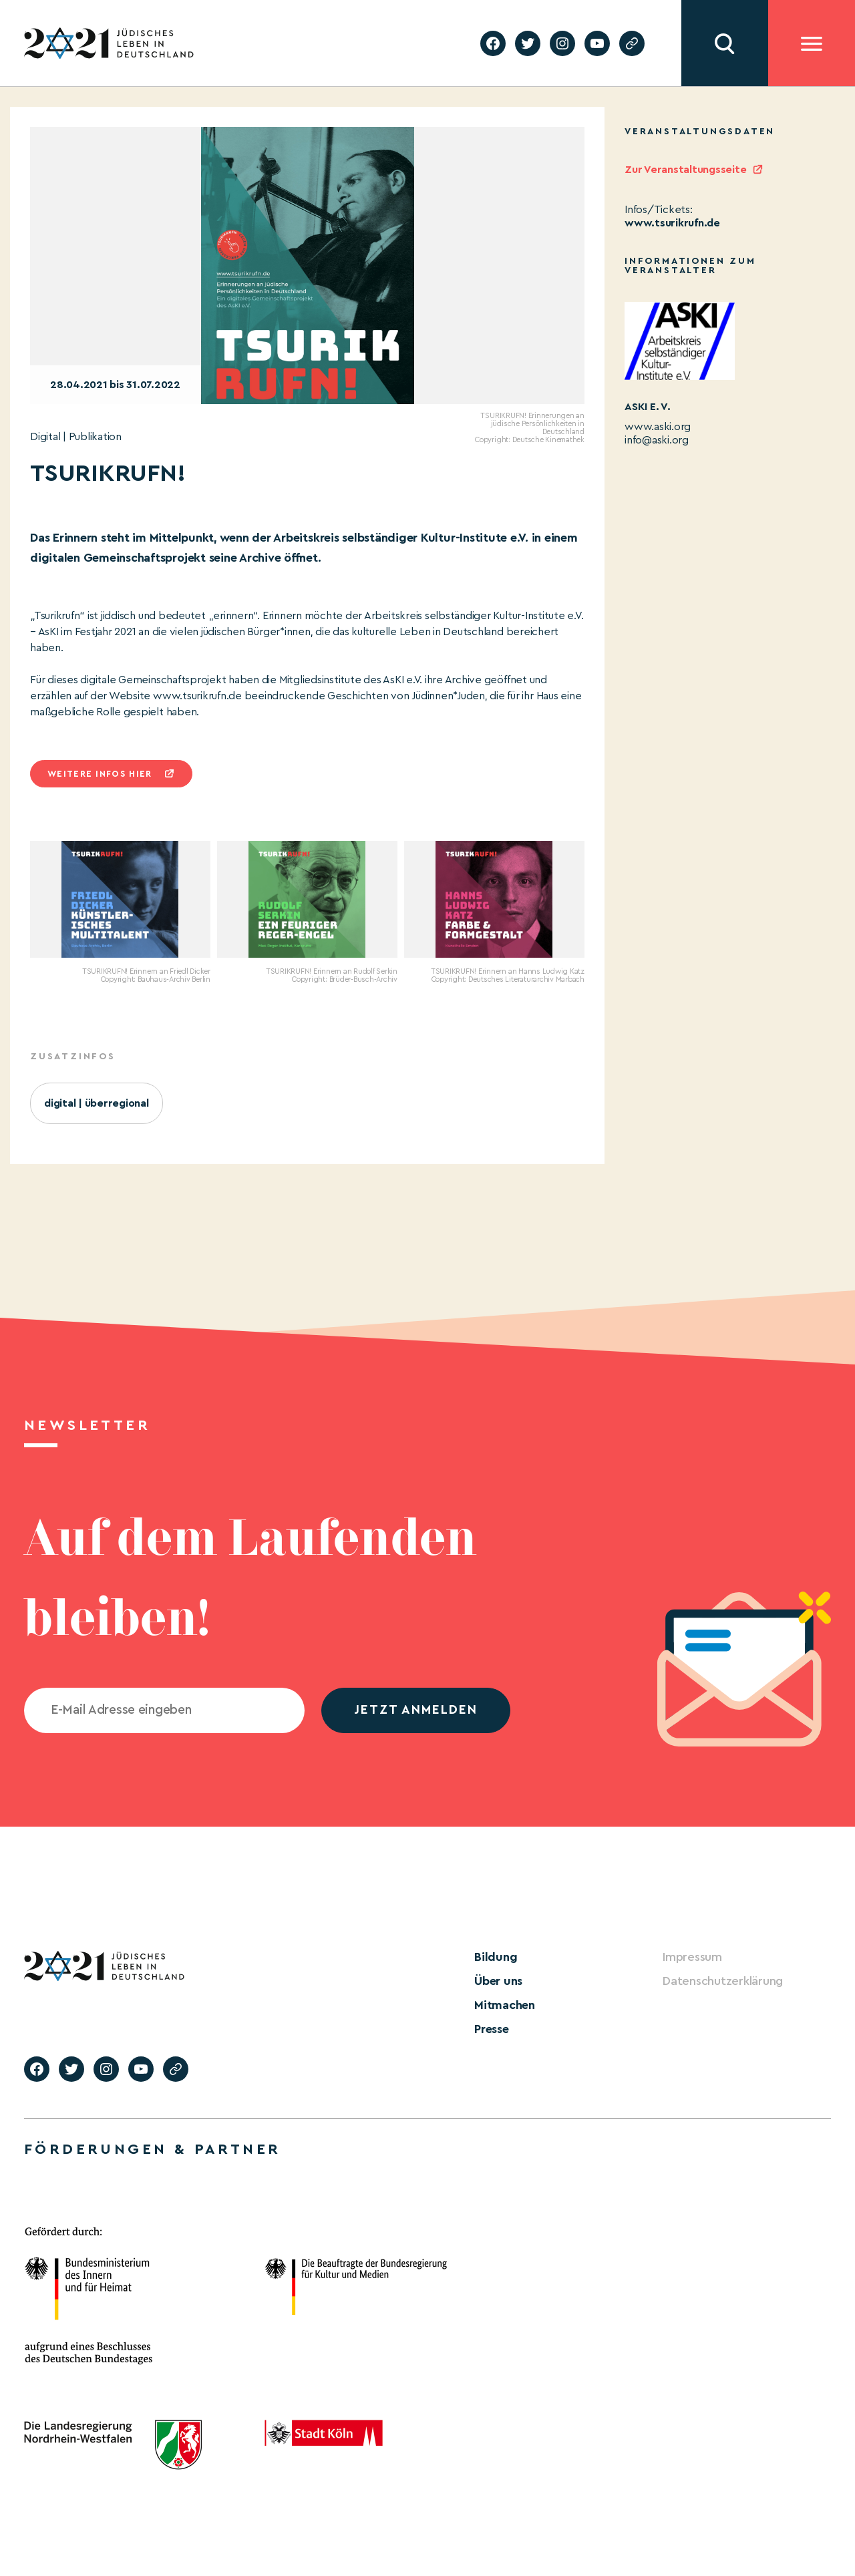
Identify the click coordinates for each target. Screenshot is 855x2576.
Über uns (498, 1981)
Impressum (692, 1957)
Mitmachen (504, 2005)
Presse (491, 2029)
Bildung (495, 1957)
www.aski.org (658, 426)
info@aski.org (657, 440)
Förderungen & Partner (152, 2149)
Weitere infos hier (99, 773)
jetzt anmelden (416, 1710)
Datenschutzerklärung (723, 1981)
